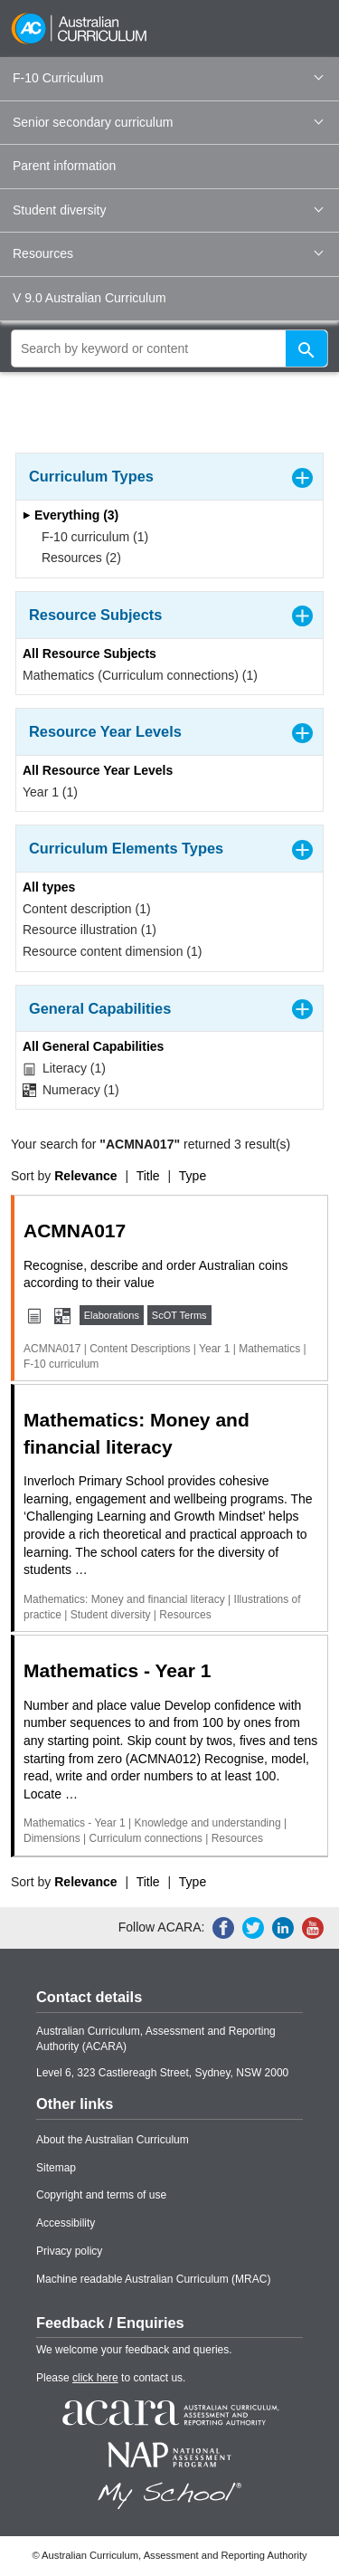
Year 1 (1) (50, 792)
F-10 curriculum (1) (89, 537)
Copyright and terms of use (101, 2195)
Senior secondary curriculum (168, 122)
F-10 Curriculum (168, 78)
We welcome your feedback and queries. (134, 2349)
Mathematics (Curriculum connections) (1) (140, 675)
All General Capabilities (93, 1046)
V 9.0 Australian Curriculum (89, 298)
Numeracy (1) (71, 1090)
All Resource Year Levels (98, 770)
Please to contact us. (110, 2377)
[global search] (169, 348)
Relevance (85, 1176)
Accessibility (65, 2223)
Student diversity (168, 210)
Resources (168, 253)
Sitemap (56, 2167)
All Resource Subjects (89, 653)
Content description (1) (87, 909)
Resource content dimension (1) (112, 951)
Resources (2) (75, 557)
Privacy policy (69, 2251)
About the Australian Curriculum (112, 2139)
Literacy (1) (64, 1068)
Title (148, 1176)
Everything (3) (70, 515)
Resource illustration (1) (89, 929)
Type (192, 1176)
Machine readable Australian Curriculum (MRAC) (153, 2279)
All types (49, 887)
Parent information (64, 165)
